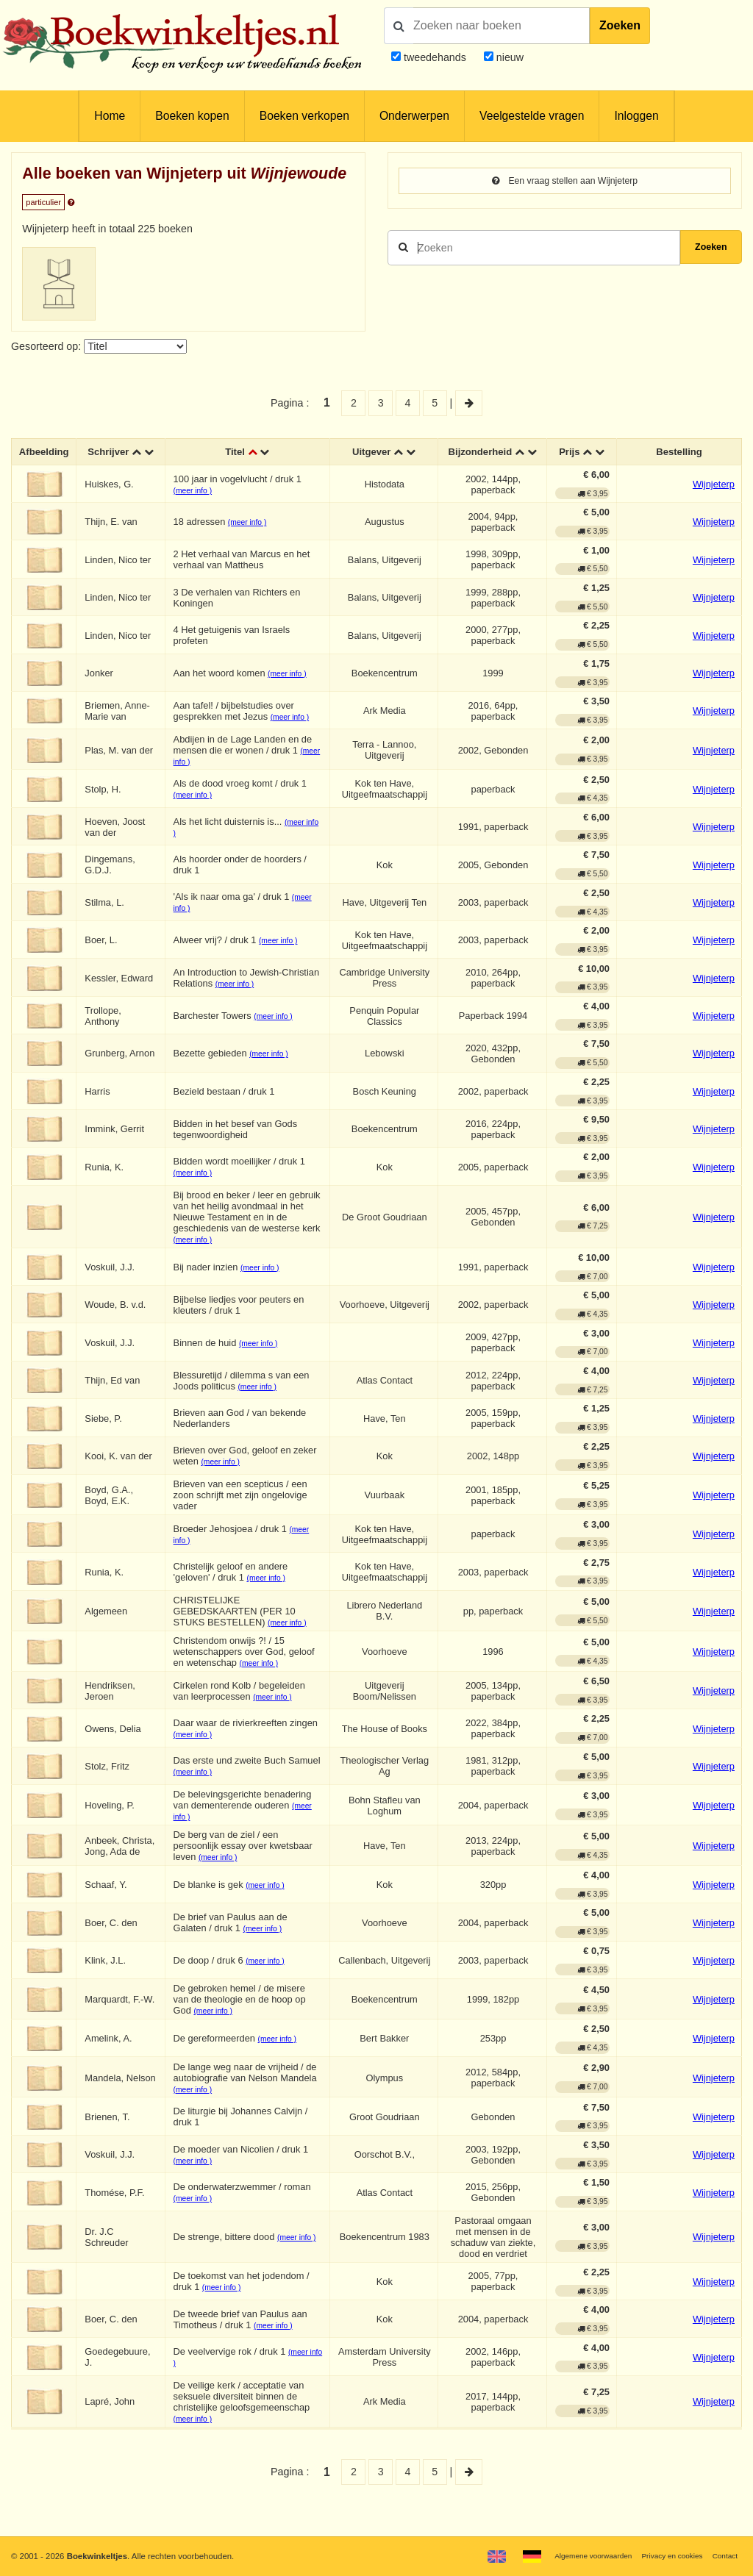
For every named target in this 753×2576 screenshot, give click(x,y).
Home (109, 116)
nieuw (508, 57)
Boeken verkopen (304, 116)
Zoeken (619, 25)
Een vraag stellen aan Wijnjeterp (564, 181)
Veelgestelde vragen (531, 116)
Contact (723, 2555)
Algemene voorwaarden (575, 2555)
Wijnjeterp (714, 498)
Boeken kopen (192, 116)
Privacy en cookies (664, 2555)
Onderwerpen (414, 116)
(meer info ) (197, 504)
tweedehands (435, 57)
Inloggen (636, 116)
